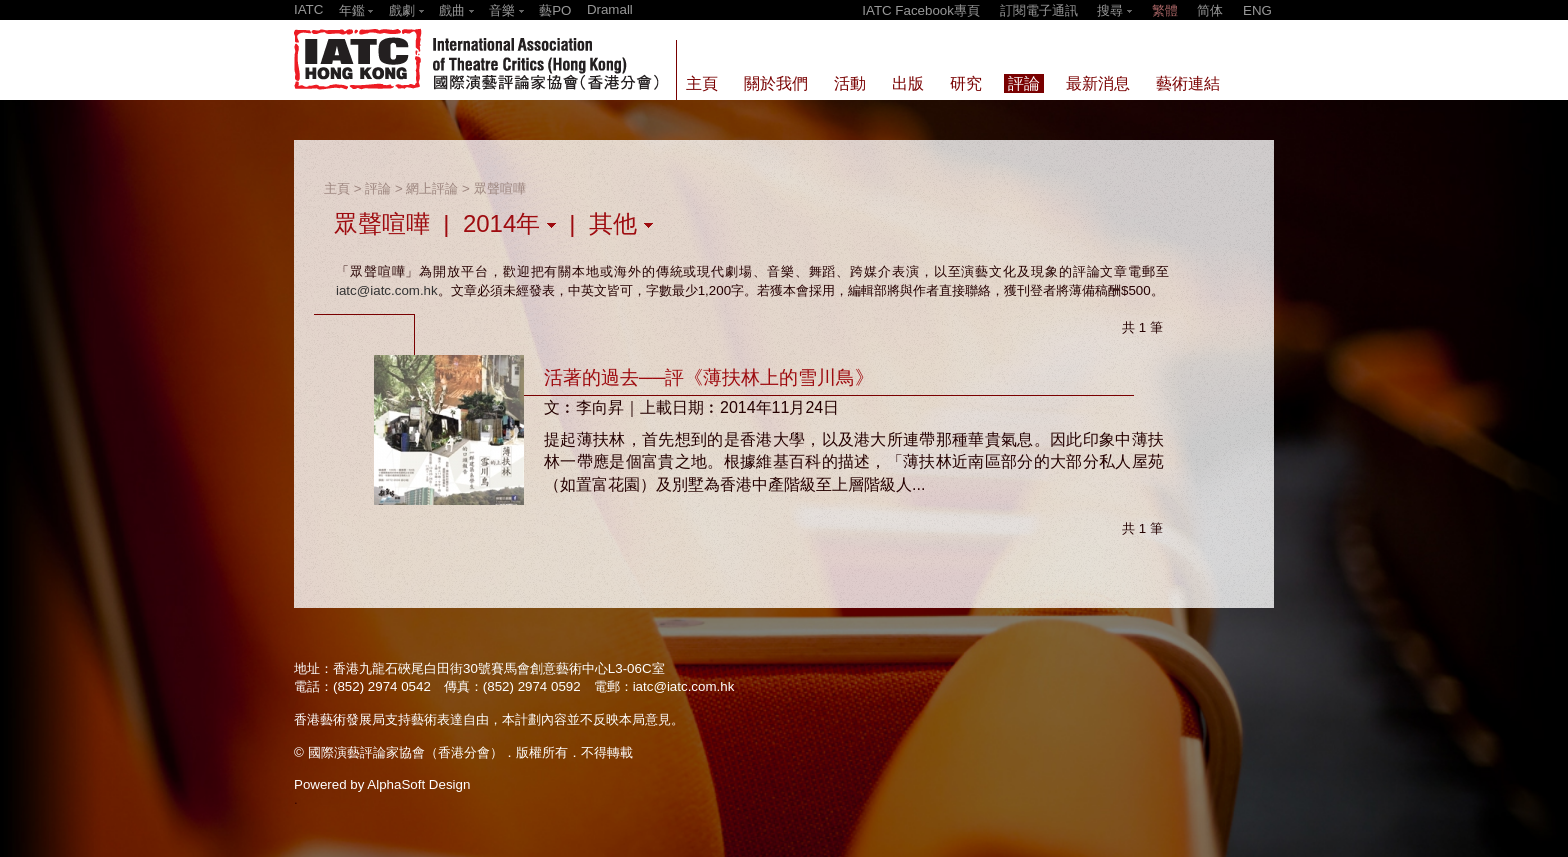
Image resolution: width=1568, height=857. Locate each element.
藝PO (555, 10)
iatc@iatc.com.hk (387, 290)
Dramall (610, 9)
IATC (308, 9)
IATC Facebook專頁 (921, 10)
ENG (1257, 10)
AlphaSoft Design (418, 784)
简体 (1210, 10)
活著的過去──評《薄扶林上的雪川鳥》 (709, 377)
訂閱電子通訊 (1039, 10)
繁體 (1165, 10)
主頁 (337, 188)
